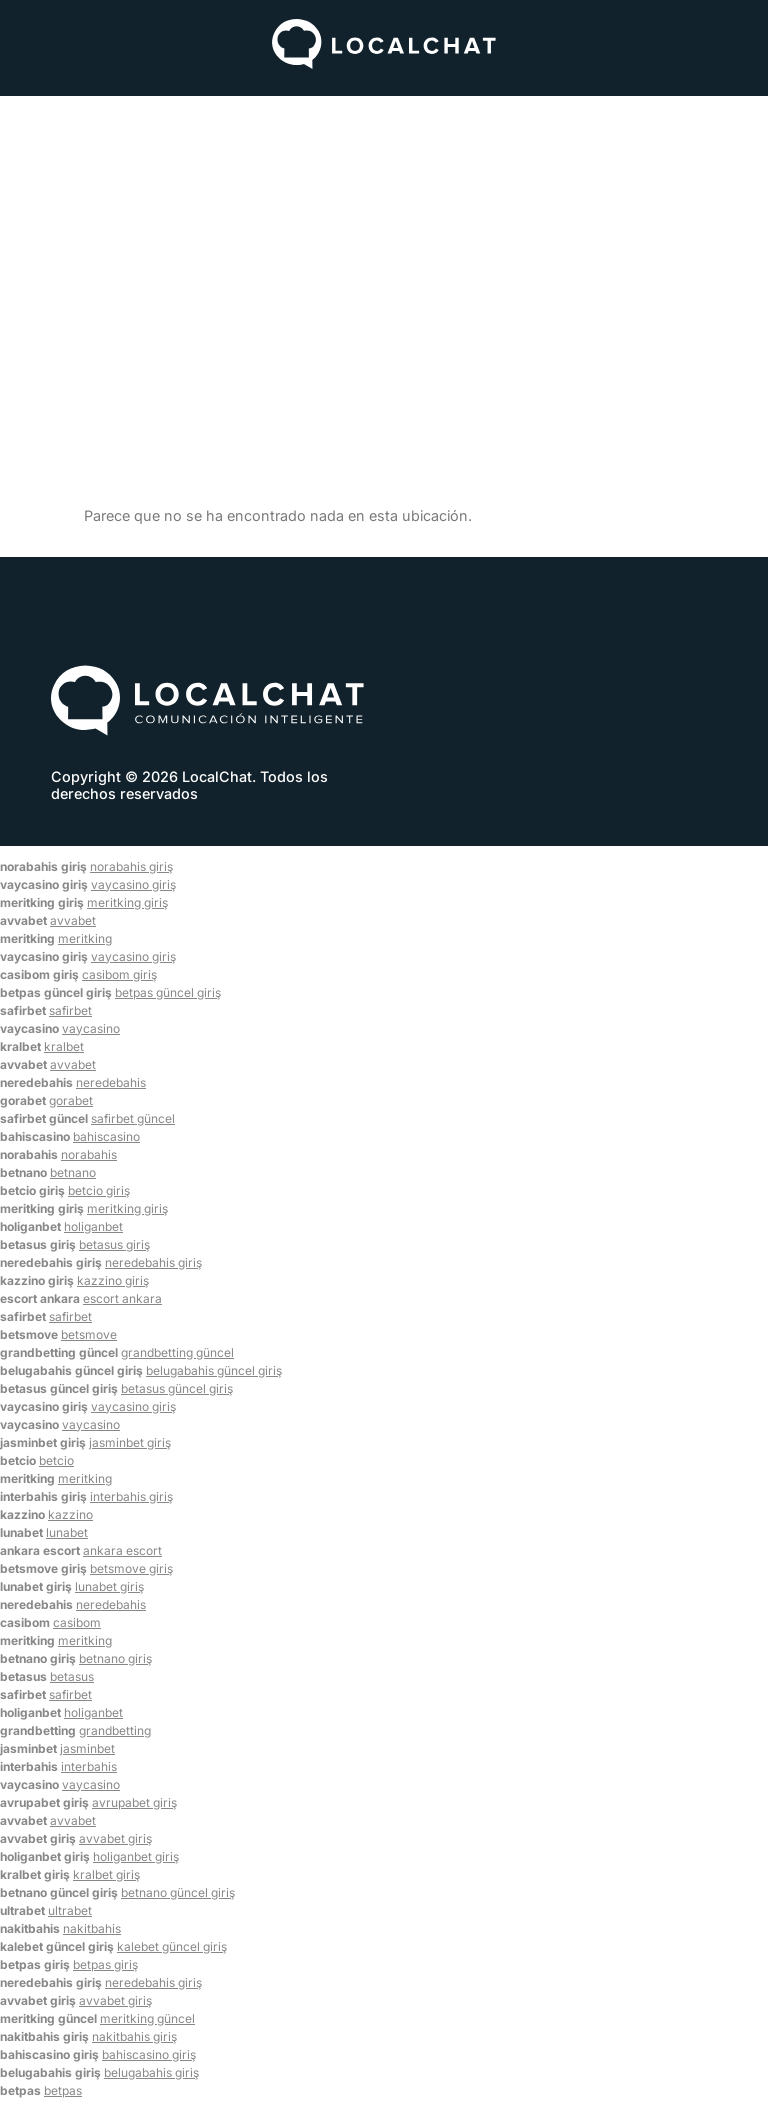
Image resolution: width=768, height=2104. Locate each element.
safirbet (70, 1010)
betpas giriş (105, 1964)
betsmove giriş (131, 1568)
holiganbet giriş (136, 1856)
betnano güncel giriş (178, 1892)
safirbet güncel (133, 1118)
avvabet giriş (115, 1838)
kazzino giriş (113, 1280)
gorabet (71, 1100)
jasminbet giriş (130, 1442)
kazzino (70, 1514)
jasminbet (87, 1748)
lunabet (67, 1532)
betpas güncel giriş (168, 992)
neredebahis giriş (153, 1262)
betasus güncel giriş (177, 1388)
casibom (77, 1622)
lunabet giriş (109, 1586)
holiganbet (93, 1226)
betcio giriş (99, 1190)
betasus (72, 1676)
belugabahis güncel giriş (214, 1370)
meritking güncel (147, 2018)
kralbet (64, 1046)
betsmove (89, 1334)
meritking (85, 938)
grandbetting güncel (177, 1352)
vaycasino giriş (133, 884)
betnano (73, 1172)
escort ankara (122, 1298)
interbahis (89, 1766)
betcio (56, 1460)
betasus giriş (114, 1244)
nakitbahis (92, 1928)
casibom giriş (119, 974)
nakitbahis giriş (134, 2036)
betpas (63, 2090)
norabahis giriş (131, 866)
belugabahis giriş (151, 2072)
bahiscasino (106, 1136)
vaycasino (91, 1028)
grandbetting (115, 1730)
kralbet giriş (106, 1874)
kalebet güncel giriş (172, 1946)
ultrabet (70, 1910)
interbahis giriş (131, 1496)
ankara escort (122, 1550)
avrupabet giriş (134, 1802)
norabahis (89, 1154)
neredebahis (111, 1082)
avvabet (73, 920)
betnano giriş (115, 1658)
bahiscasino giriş (149, 2054)
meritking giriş (127, 902)
